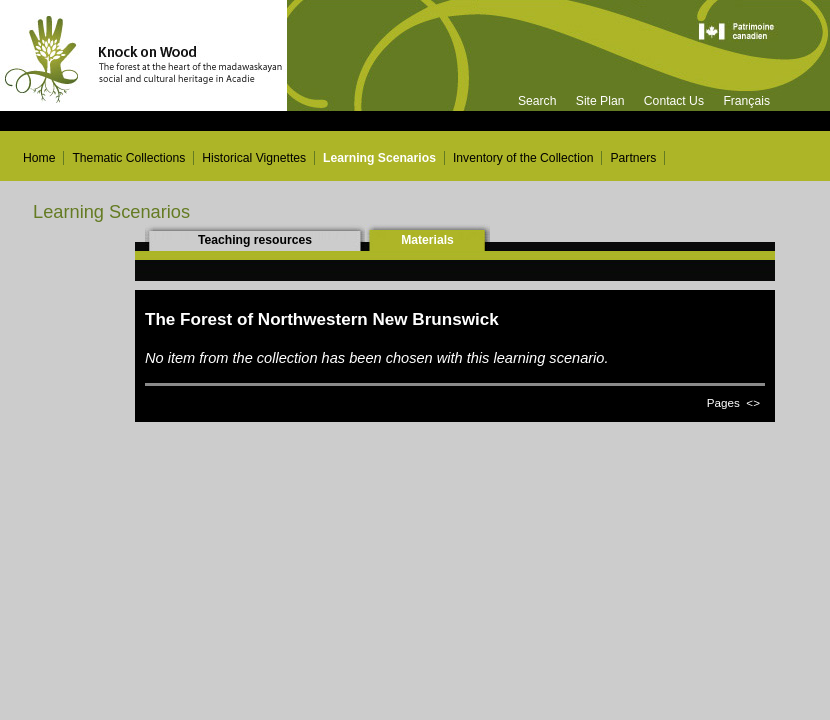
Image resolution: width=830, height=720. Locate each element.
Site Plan (600, 101)
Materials (427, 240)
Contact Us (674, 101)
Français (746, 101)
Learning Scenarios (379, 158)
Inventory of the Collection (523, 158)
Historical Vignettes (254, 158)
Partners (633, 158)
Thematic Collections (128, 158)
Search (537, 101)
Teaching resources (255, 240)
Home (39, 158)
